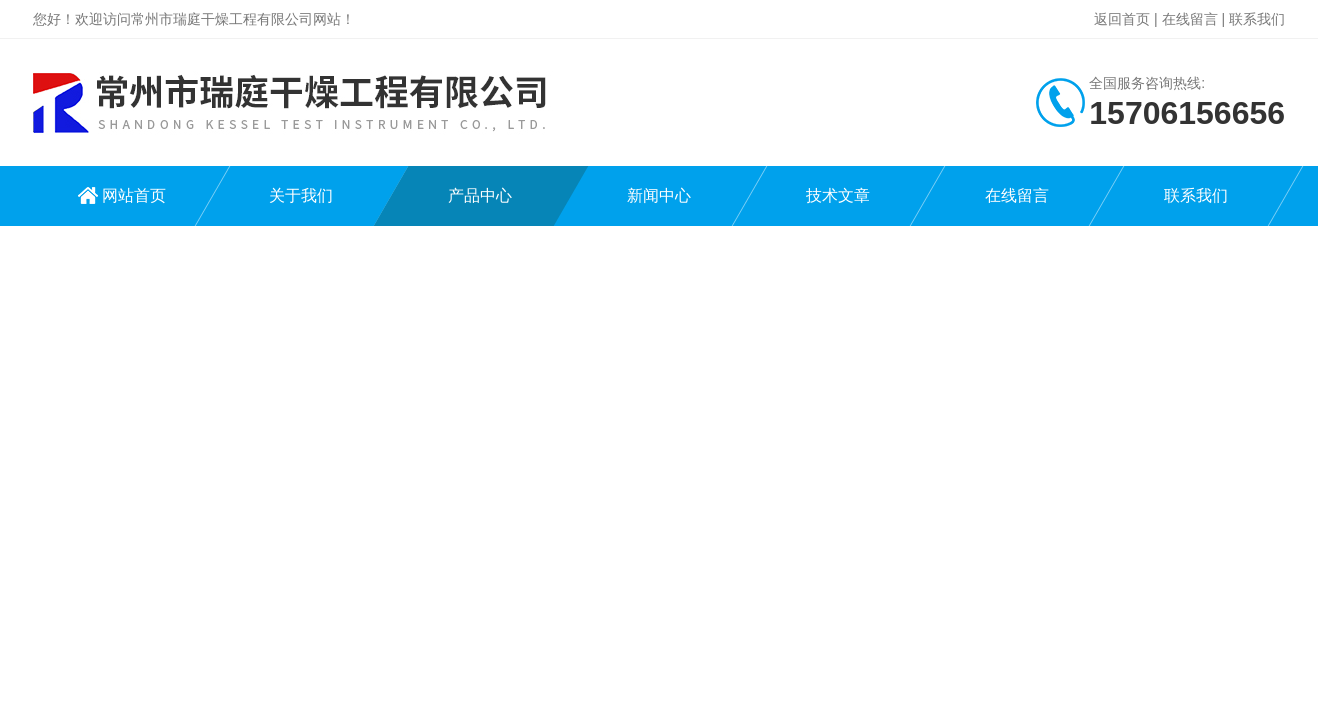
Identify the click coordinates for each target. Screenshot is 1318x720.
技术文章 (838, 195)
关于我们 (301, 195)
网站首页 (134, 195)
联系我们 (1257, 19)
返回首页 (1122, 19)
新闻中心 (659, 195)
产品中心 (480, 195)
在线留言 (1190, 19)
